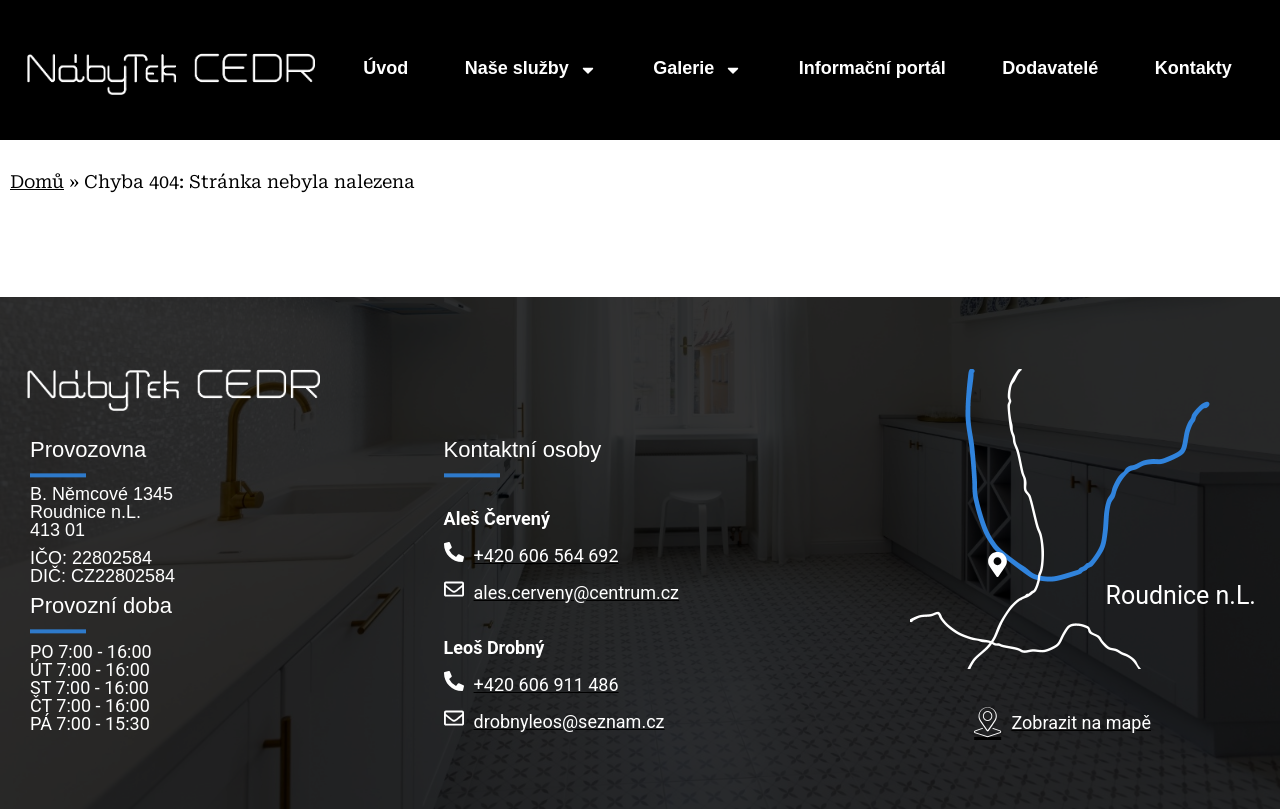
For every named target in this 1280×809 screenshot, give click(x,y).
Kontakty (1193, 69)
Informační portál (872, 69)
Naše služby (531, 70)
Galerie (697, 70)
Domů (37, 181)
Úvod (385, 69)
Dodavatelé (1050, 69)
